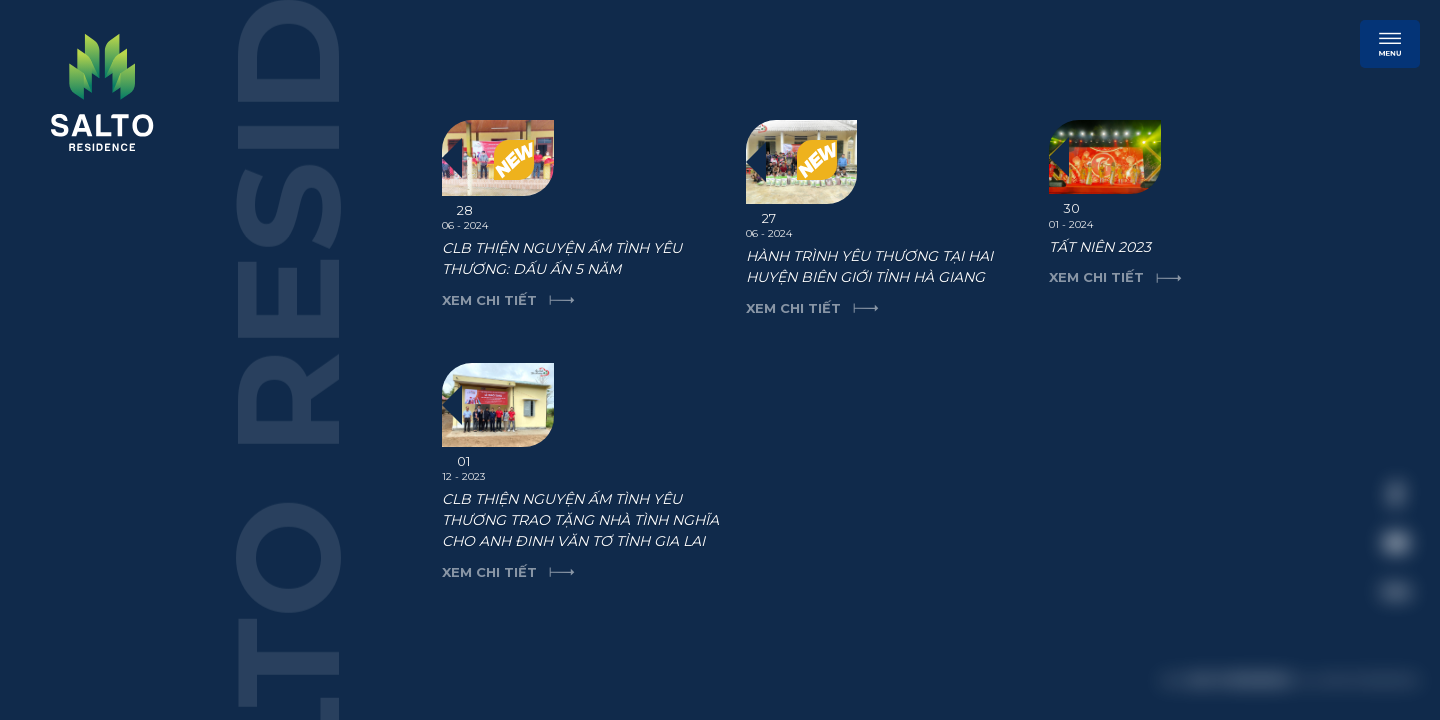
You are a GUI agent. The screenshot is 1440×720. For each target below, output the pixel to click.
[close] (1385, 355)
